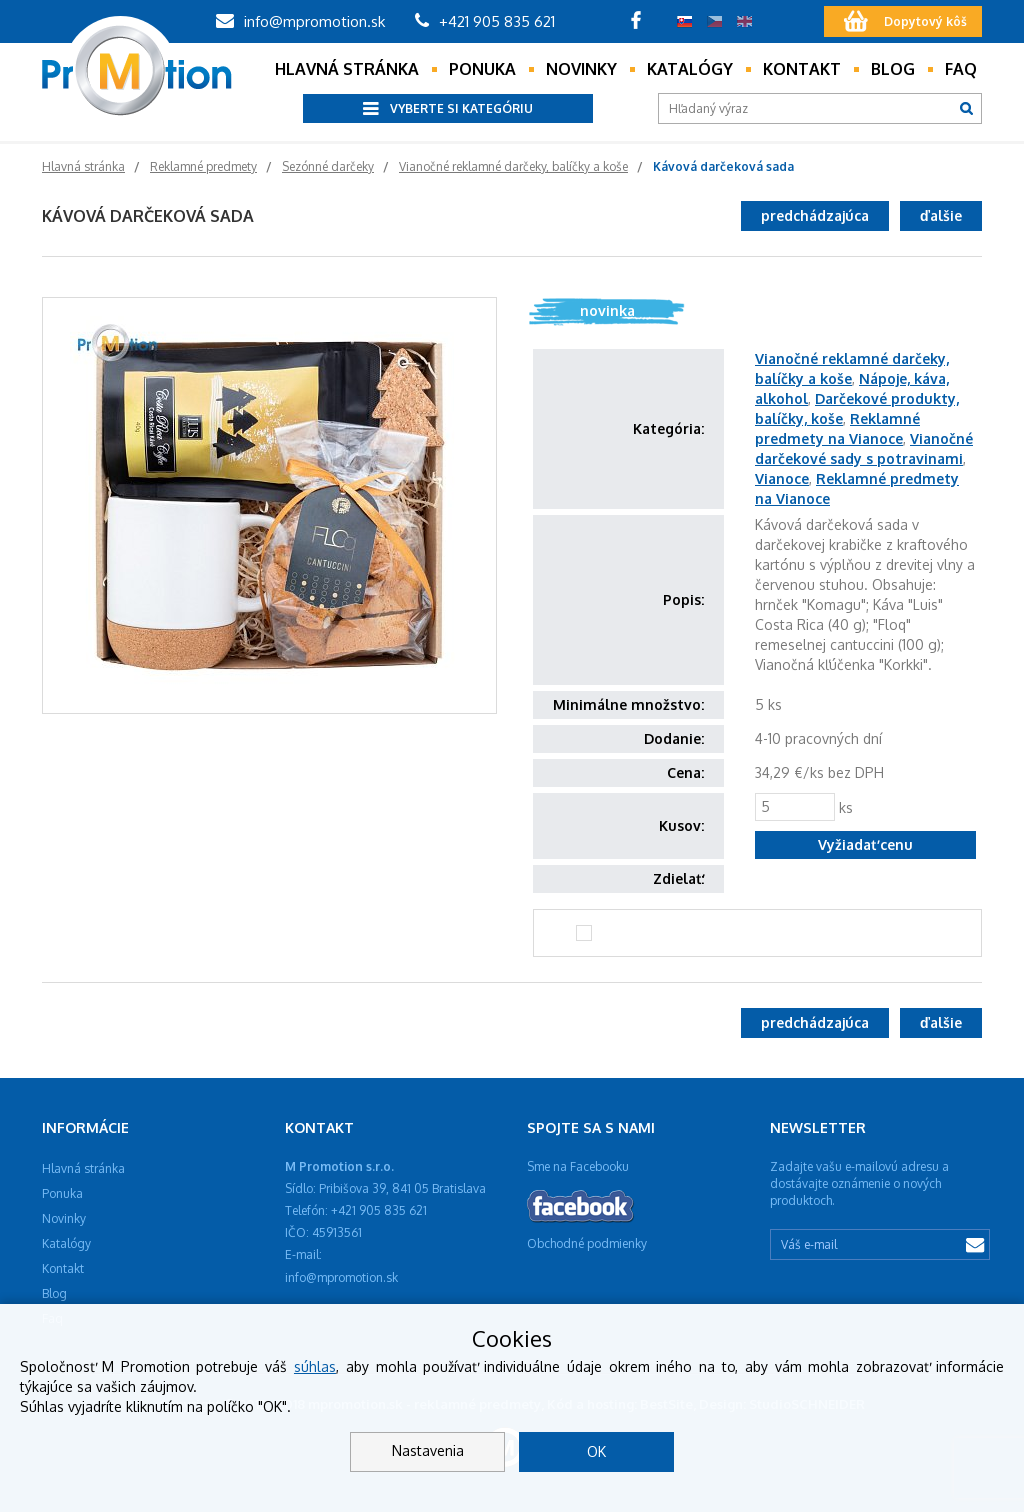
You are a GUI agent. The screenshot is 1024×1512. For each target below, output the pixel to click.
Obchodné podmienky (587, 1243)
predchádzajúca (815, 215)
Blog (893, 69)
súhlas (315, 1366)
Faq (961, 69)
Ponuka (482, 69)
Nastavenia (428, 1450)
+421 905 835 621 (485, 21)
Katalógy (690, 69)
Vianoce (782, 478)
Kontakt (802, 69)
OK (596, 1451)
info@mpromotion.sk (300, 21)
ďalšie (941, 215)
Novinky (581, 69)
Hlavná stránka (347, 69)
